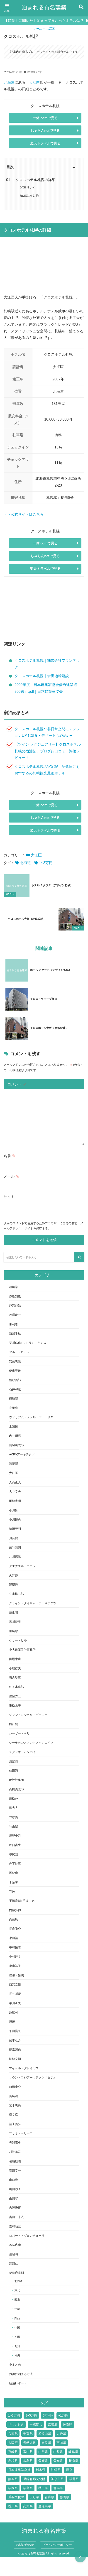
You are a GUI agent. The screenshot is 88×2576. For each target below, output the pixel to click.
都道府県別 (16, 2273)
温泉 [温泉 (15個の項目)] (69, 2470)
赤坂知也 (15, 1296)
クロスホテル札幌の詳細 (35, 180)
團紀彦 (13, 1873)
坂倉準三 (15, 1677)
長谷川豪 (15, 1994)
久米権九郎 (16, 1594)
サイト (9, 1197)
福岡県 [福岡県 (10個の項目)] (13, 2488)
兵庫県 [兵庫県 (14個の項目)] (13, 2433)
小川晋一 (15, 1510)
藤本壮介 (15, 2040)
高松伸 (13, 1798)
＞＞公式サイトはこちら (24, 514)
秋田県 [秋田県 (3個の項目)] (43, 2488)
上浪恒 (13, 1426)
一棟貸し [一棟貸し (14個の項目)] (35, 2424)
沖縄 (17, 2355)
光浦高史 (15, 2142)
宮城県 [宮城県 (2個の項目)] (61, 2442)
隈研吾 (13, 1584)
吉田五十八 (16, 2217)
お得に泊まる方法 (21, 2374)
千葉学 (13, 1882)
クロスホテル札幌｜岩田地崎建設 (42, 676)
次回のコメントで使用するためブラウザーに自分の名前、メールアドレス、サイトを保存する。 (43, 1226)
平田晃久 (15, 2031)
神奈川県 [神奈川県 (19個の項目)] (57, 2479)
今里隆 (13, 1408)
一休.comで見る (45, 118)
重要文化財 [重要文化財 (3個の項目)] (16, 2497)
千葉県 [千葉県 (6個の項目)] (28, 2433)
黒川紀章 (15, 1621)
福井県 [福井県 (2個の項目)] (74, 2479)
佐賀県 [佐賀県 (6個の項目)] (67, 2424)
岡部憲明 (15, 1501)
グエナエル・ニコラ (22, 1566)
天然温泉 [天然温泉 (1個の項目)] (29, 2442)
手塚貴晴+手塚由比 (21, 1901)
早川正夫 (15, 2003)
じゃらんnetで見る (45, 130)
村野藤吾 (15, 2152)
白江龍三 (15, 1724)
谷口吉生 (15, 1845)
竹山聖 (13, 1826)
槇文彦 (13, 2114)
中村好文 (15, 1956)
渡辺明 (13, 2254)
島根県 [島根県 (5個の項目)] (13, 2461)
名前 (9, 1156)
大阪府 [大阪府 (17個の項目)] (13, 2442)
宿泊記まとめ (29, 195)
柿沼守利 (15, 1528)
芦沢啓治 (15, 1305)
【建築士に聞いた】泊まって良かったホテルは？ (44, 20)
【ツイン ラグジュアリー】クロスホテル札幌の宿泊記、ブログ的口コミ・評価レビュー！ (48, 751)
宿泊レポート (18, 2383)
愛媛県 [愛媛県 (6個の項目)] (43, 2461)
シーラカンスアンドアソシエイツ (31, 1742)
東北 (17, 2290)
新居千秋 (15, 1333)
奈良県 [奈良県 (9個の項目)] (46, 2442)
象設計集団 (16, 1780)
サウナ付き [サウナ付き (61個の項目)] (16, 2424)
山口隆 (13, 2180)
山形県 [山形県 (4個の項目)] (43, 2452)
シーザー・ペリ (19, 1733)
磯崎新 (13, 1398)
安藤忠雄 (15, 1361)
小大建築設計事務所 (22, 1649)
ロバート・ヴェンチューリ (26, 2235)
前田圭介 (15, 2087)
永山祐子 (15, 1966)
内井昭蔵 (15, 1435)
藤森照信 (15, 2049)
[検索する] (79, 1257)
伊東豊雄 (15, 1370)
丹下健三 (15, 1863)
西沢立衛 (15, 1984)
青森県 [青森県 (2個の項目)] (49, 2497)
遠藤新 (13, 1463)
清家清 (13, 1761)
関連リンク (28, 187)
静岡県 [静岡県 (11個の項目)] (64, 2497)
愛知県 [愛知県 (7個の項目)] (58, 2461)
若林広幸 (15, 2245)
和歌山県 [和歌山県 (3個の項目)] (44, 2433)
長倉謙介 (15, 1928)
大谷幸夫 (15, 1491)
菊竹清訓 (15, 1547)
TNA (12, 1891)
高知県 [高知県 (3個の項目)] (28, 2506)
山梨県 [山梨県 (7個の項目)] (58, 2452)
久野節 (13, 1575)
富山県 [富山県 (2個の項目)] (28, 2452)
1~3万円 (45, 863)
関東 (17, 2299)
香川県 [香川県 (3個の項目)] (13, 2506)
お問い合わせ (25, 2545)
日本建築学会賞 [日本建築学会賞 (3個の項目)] (19, 2470)
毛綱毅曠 (15, 2161)
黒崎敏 (13, 1631)
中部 (17, 2308)
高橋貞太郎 (16, 1789)
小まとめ (15, 2364)
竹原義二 (15, 1817)
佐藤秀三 (15, 1696)
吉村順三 (15, 2226)
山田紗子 (15, 2189)
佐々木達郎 (16, 1687)
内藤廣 (13, 1919)
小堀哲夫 (15, 1668)
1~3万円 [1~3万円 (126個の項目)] (14, 2415)
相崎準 (13, 1287)
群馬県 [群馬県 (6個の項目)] (58, 2488)
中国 (17, 2327)
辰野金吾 (15, 1835)
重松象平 (15, 1705)
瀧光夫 (13, 1808)
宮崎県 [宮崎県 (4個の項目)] (13, 2452)
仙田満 (13, 1770)
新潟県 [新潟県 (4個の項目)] (73, 2461)
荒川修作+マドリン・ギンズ (27, 1342)
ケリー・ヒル (18, 1640)
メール (11, 1176)
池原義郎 (15, 1380)
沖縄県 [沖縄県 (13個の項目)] (56, 2470)
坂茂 (12, 2021)
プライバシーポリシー (57, 2545)
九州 (17, 2346)
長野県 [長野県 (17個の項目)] (34, 2497)
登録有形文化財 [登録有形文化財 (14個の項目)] (34, 2479)
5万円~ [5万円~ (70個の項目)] (48, 2415)
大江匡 (50, 28)
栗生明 (13, 1612)
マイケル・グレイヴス (24, 2068)
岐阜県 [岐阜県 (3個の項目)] (73, 2452)
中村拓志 (15, 1947)
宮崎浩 (13, 2096)
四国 (17, 2336)
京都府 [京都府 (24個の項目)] (52, 2424)
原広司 (13, 2012)
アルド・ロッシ (19, 1352)
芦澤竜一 (15, 1315)
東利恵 (13, 1324)
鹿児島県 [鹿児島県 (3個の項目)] (44, 2506)
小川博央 (15, 1519)
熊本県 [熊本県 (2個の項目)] (13, 2479)
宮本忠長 (15, 2105)
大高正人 (15, 1482)
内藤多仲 (15, 1910)
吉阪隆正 (15, 2207)
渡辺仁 (13, 2263)
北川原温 (15, 1556)
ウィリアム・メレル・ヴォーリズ (31, 1417)
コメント (17, 1084)
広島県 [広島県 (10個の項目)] (28, 2461)
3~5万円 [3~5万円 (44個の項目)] (31, 2415)
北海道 (9, 82)
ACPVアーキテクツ (22, 1454)
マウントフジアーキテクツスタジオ (32, 2077)
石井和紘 (15, 1389)
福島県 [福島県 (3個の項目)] (28, 2488)
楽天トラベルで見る (45, 143)
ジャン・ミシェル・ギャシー (28, 1715)
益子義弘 (15, 2124)
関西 (17, 2318)
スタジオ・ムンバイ (22, 1752)
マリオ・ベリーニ (21, 2133)
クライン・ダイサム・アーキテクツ (32, 1603)
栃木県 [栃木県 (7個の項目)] (40, 2470)
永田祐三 (15, 1938)
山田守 (13, 2198)
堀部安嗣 (15, 2059)
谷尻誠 (13, 1854)
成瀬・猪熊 (16, 1975)
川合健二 (15, 1538)
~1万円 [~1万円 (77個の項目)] (63, 2415)
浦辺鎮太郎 (16, 1445)
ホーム (38, 28)
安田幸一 (15, 2170)
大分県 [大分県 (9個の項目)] (61, 2433)
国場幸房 (15, 1659)
